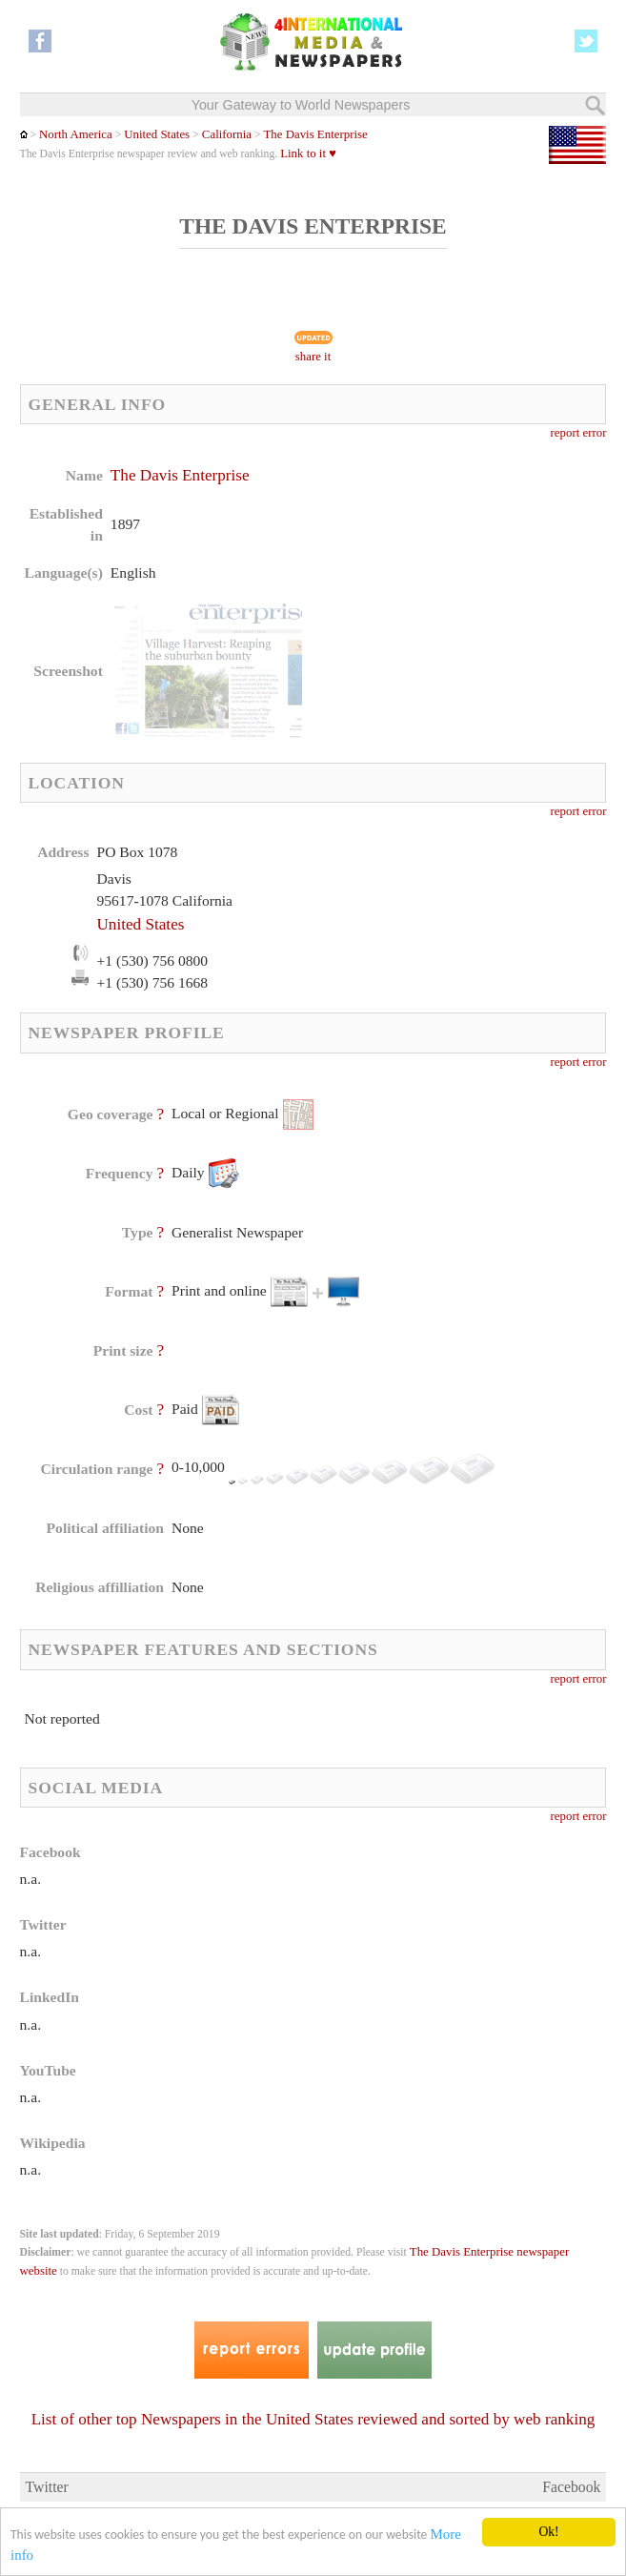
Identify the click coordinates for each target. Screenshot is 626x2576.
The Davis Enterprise (315, 134)
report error (579, 433)
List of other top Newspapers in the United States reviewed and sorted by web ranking (313, 2419)
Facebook (571, 2487)
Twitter (47, 2487)
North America (75, 134)
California (225, 134)
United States (157, 134)
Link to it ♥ (308, 153)
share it (313, 356)
